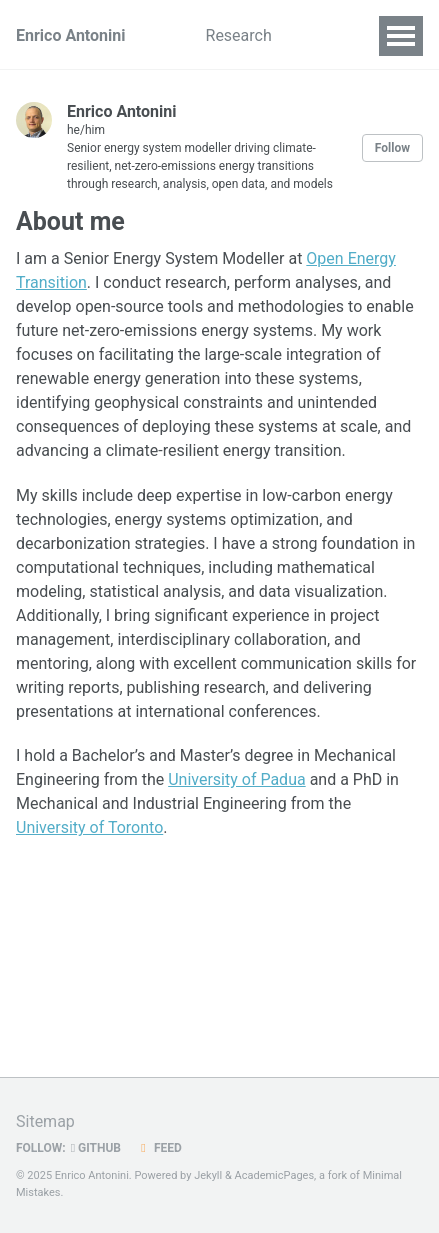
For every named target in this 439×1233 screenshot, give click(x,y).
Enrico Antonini (71, 35)
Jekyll (208, 1175)
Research (239, 35)
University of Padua (237, 779)
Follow (392, 148)
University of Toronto (89, 827)
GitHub (96, 1148)
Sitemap (45, 1121)
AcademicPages (275, 1175)
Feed (159, 1148)
